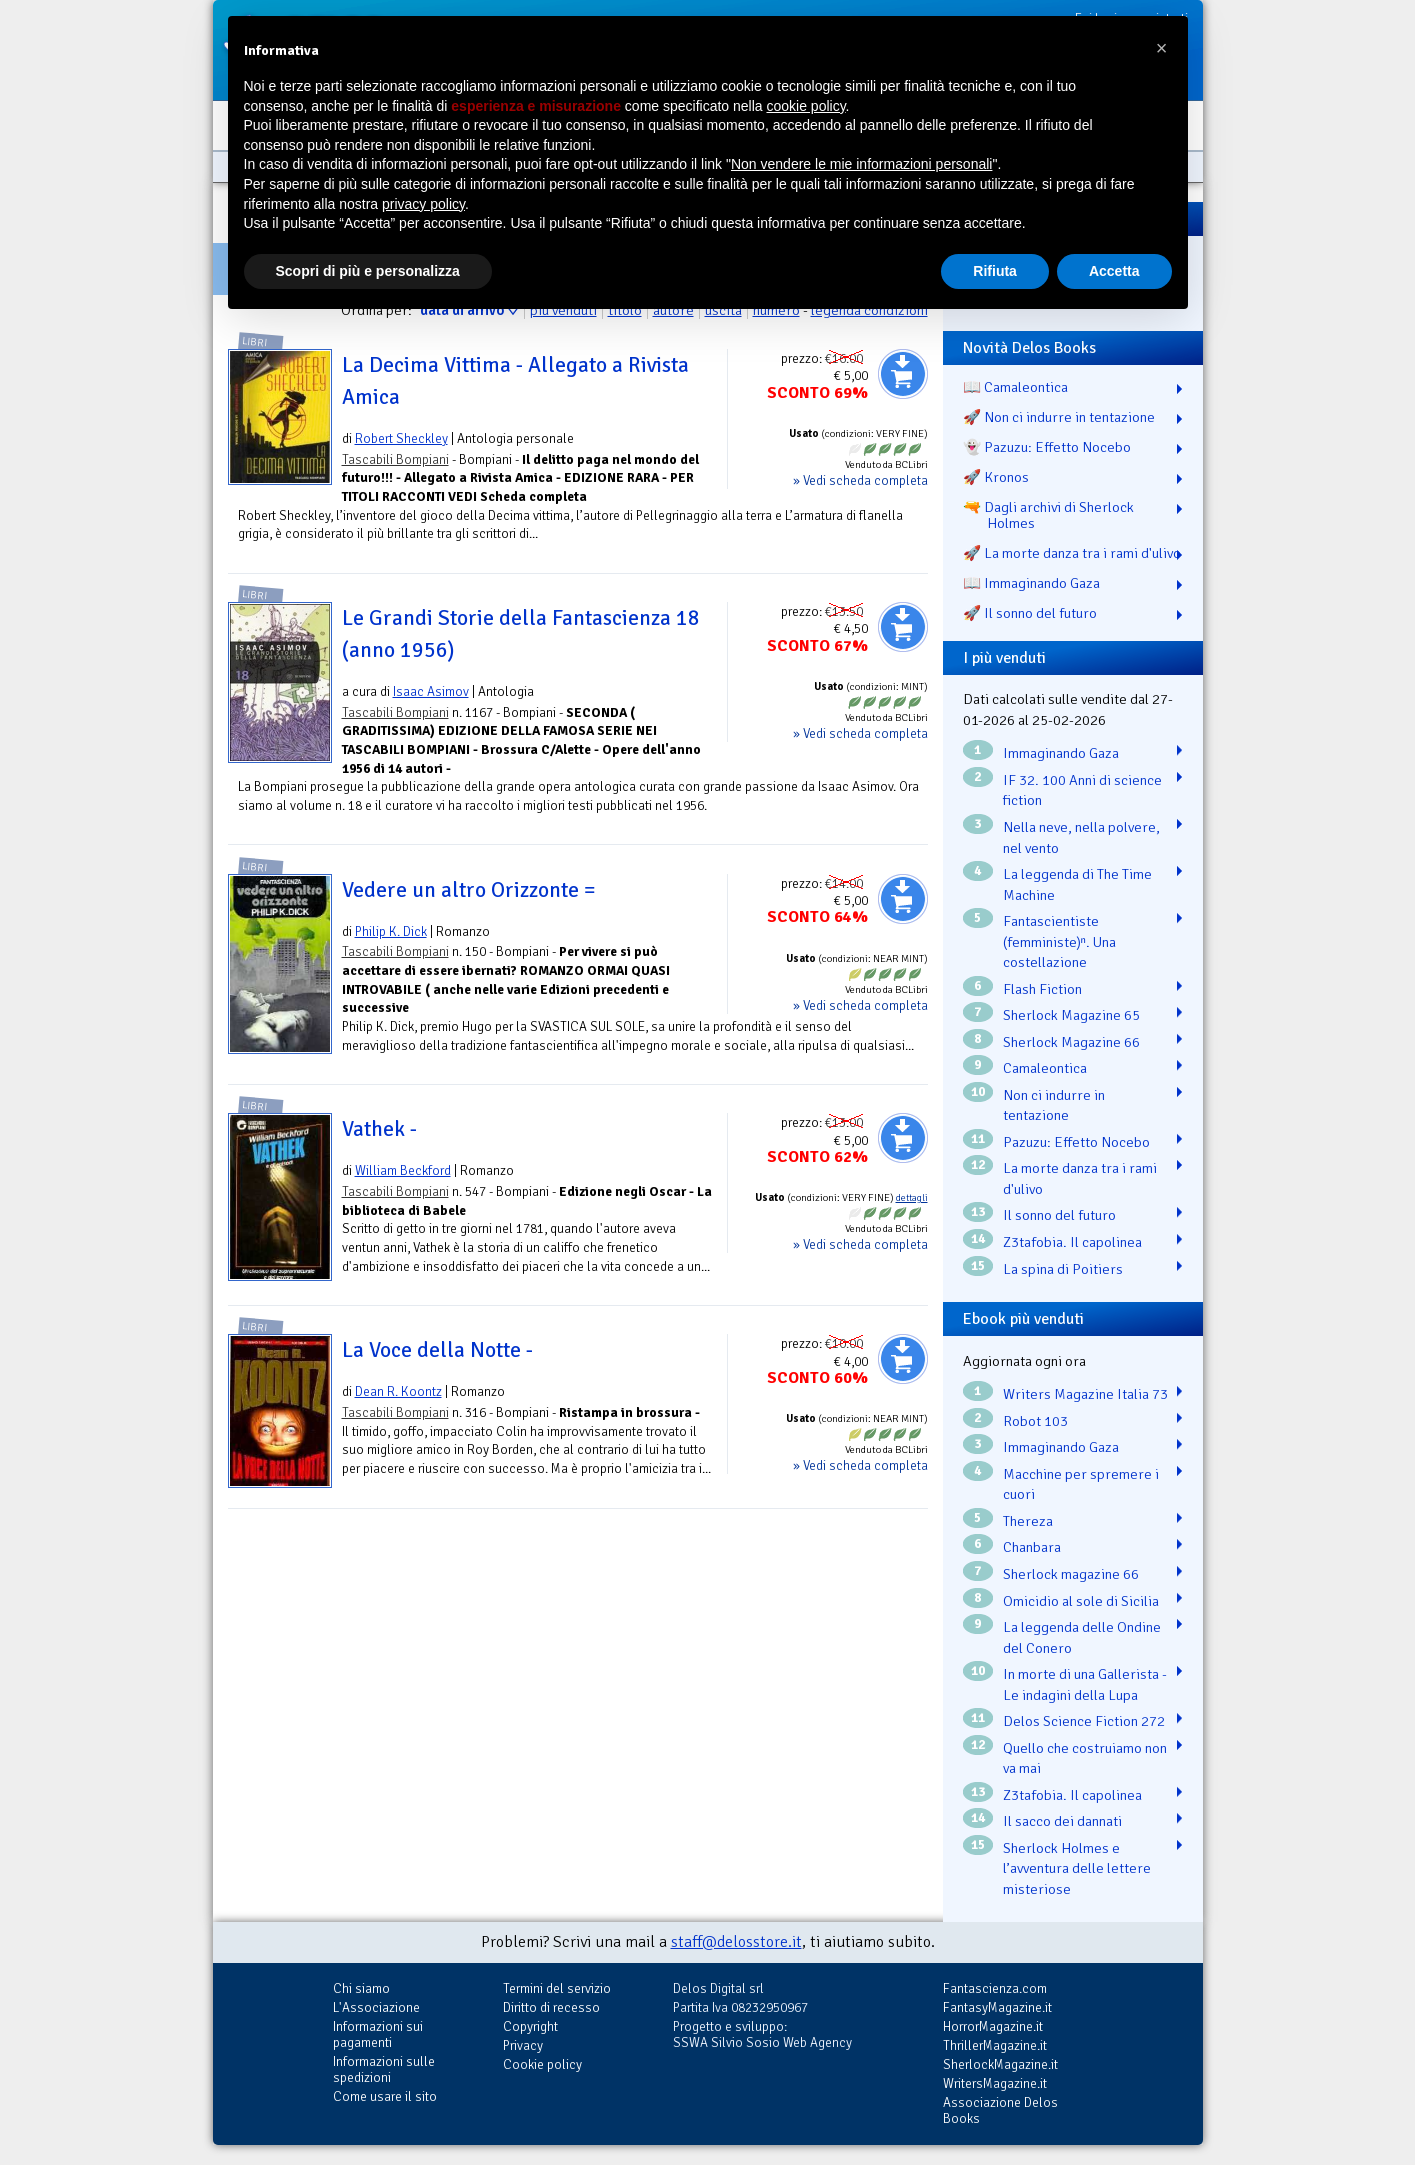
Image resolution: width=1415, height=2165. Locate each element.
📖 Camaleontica (1015, 387)
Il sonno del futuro (1059, 1215)
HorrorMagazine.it (993, 2026)
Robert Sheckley (401, 438)
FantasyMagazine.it (997, 2007)
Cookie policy (542, 2064)
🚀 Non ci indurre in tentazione (1059, 417)
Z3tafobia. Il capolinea (1072, 1242)
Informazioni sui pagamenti (378, 2034)
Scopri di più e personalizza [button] (368, 271)
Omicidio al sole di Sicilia (1081, 1601)
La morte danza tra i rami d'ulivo (1080, 1178)
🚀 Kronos (996, 477)
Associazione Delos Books (1000, 2110)
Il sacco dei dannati (1062, 1821)
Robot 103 (1035, 1421)
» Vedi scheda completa (860, 480)
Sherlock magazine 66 (1071, 1574)
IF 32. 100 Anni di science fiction (1082, 790)
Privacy (523, 2045)
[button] (1162, 48)
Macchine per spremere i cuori (1081, 1484)
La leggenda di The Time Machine (1077, 884)
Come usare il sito (385, 2096)
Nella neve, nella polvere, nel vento (1081, 837)
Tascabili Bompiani (395, 459)
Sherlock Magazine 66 (1071, 1042)
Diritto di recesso (551, 2007)
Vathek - (379, 1129)
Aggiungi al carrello (903, 374)
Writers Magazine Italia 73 (1085, 1394)
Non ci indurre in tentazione (1054, 1105)
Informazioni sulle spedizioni (384, 2069)
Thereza (1028, 1521)
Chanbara (1032, 1547)
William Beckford (403, 1170)
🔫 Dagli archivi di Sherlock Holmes (1048, 515)
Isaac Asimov (431, 691)
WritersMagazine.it (995, 2083)
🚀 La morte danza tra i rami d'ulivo (1072, 553)
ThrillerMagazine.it (995, 2045)
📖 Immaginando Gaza (1031, 583)
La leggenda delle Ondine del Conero (1082, 1637)
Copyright (530, 2026)
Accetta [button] (1114, 271)
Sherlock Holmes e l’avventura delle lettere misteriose (1077, 1868)
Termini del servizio (557, 1988)
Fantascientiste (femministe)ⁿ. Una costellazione (1059, 941)
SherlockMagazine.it (1000, 2064)
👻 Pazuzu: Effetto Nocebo (1047, 447)
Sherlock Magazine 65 (1071, 1015)
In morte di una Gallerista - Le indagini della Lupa (1085, 1684)
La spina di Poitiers (1063, 1269)
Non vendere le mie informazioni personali (861, 164)
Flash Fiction (1042, 989)
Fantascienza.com (995, 1988)
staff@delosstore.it (736, 1942)
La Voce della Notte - (437, 1350)
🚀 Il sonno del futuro (1030, 613)
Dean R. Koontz (398, 1391)
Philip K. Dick (391, 931)
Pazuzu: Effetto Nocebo (1076, 1142)
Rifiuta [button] (995, 271)
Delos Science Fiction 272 (1084, 1721)
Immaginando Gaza (1061, 753)
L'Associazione (376, 2007)
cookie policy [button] (805, 106)
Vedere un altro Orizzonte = (469, 890)
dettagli (912, 1198)
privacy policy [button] (423, 204)
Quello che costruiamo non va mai (1085, 1758)
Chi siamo (361, 1988)
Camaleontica (1045, 1068)
